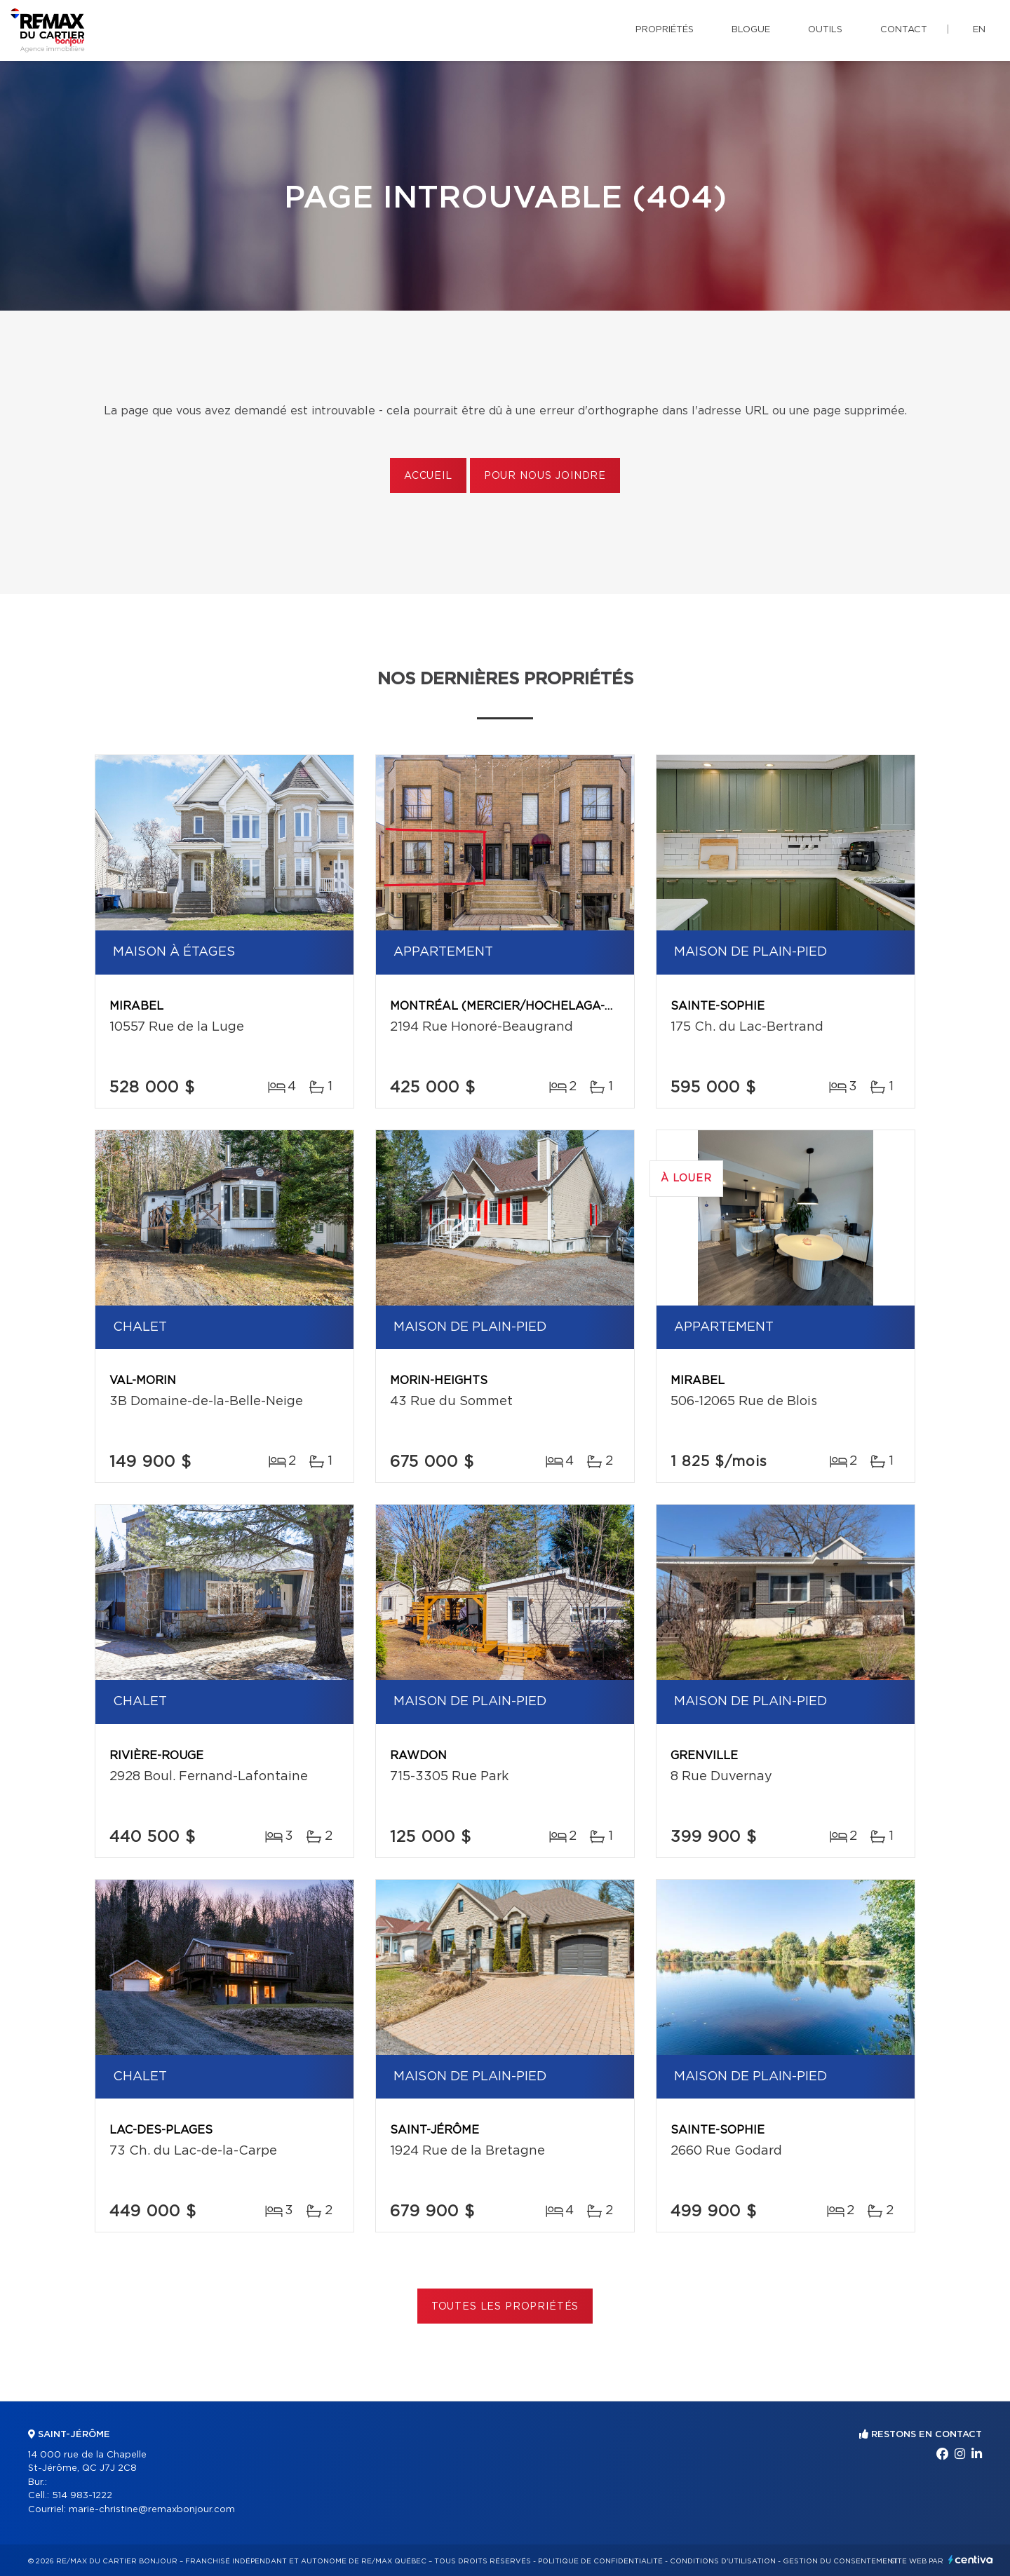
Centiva (970, 2559)
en (979, 29)
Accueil (428, 476)
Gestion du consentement (840, 2561)
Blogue (751, 29)
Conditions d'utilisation (723, 2561)
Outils (825, 29)
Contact (903, 29)
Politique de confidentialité (600, 2561)
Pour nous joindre (545, 476)
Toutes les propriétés (505, 2307)
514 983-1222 (82, 2495)
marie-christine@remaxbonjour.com (152, 2509)
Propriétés (664, 29)
